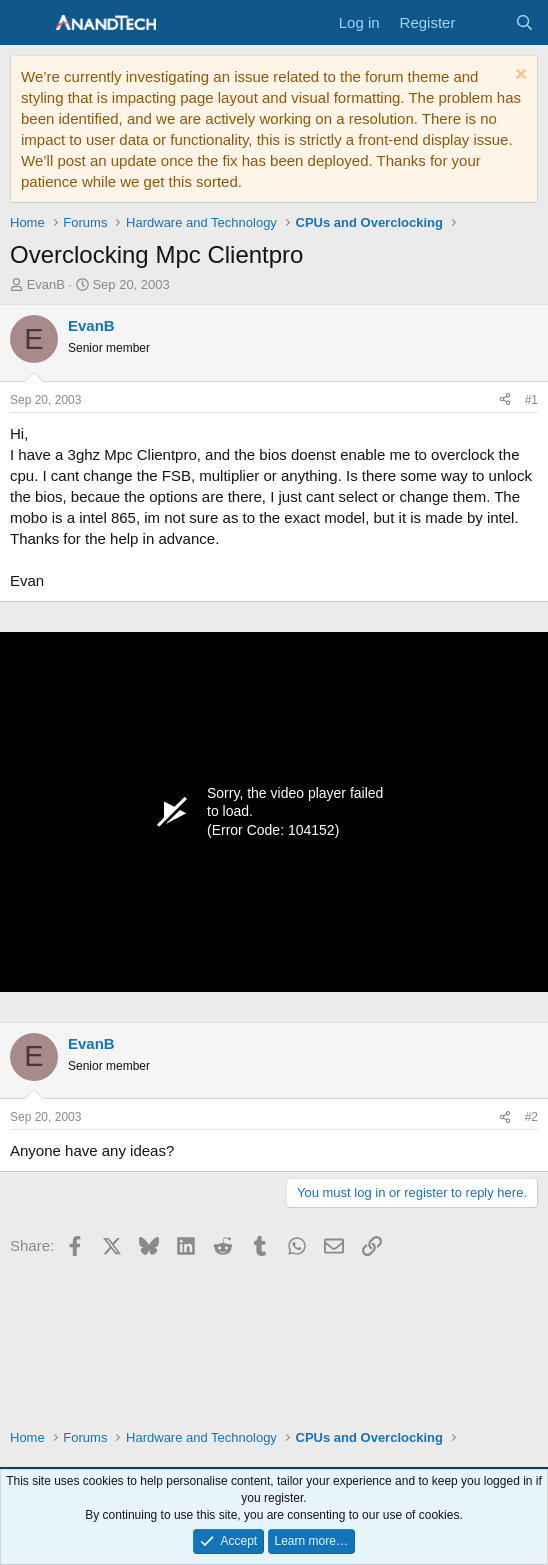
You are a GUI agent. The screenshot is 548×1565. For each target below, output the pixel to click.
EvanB (46, 284)
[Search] (524, 22)
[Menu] (27, 23)
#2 (531, 1117)
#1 (531, 400)
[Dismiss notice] (518, 76)
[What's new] (484, 22)
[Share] (505, 400)
